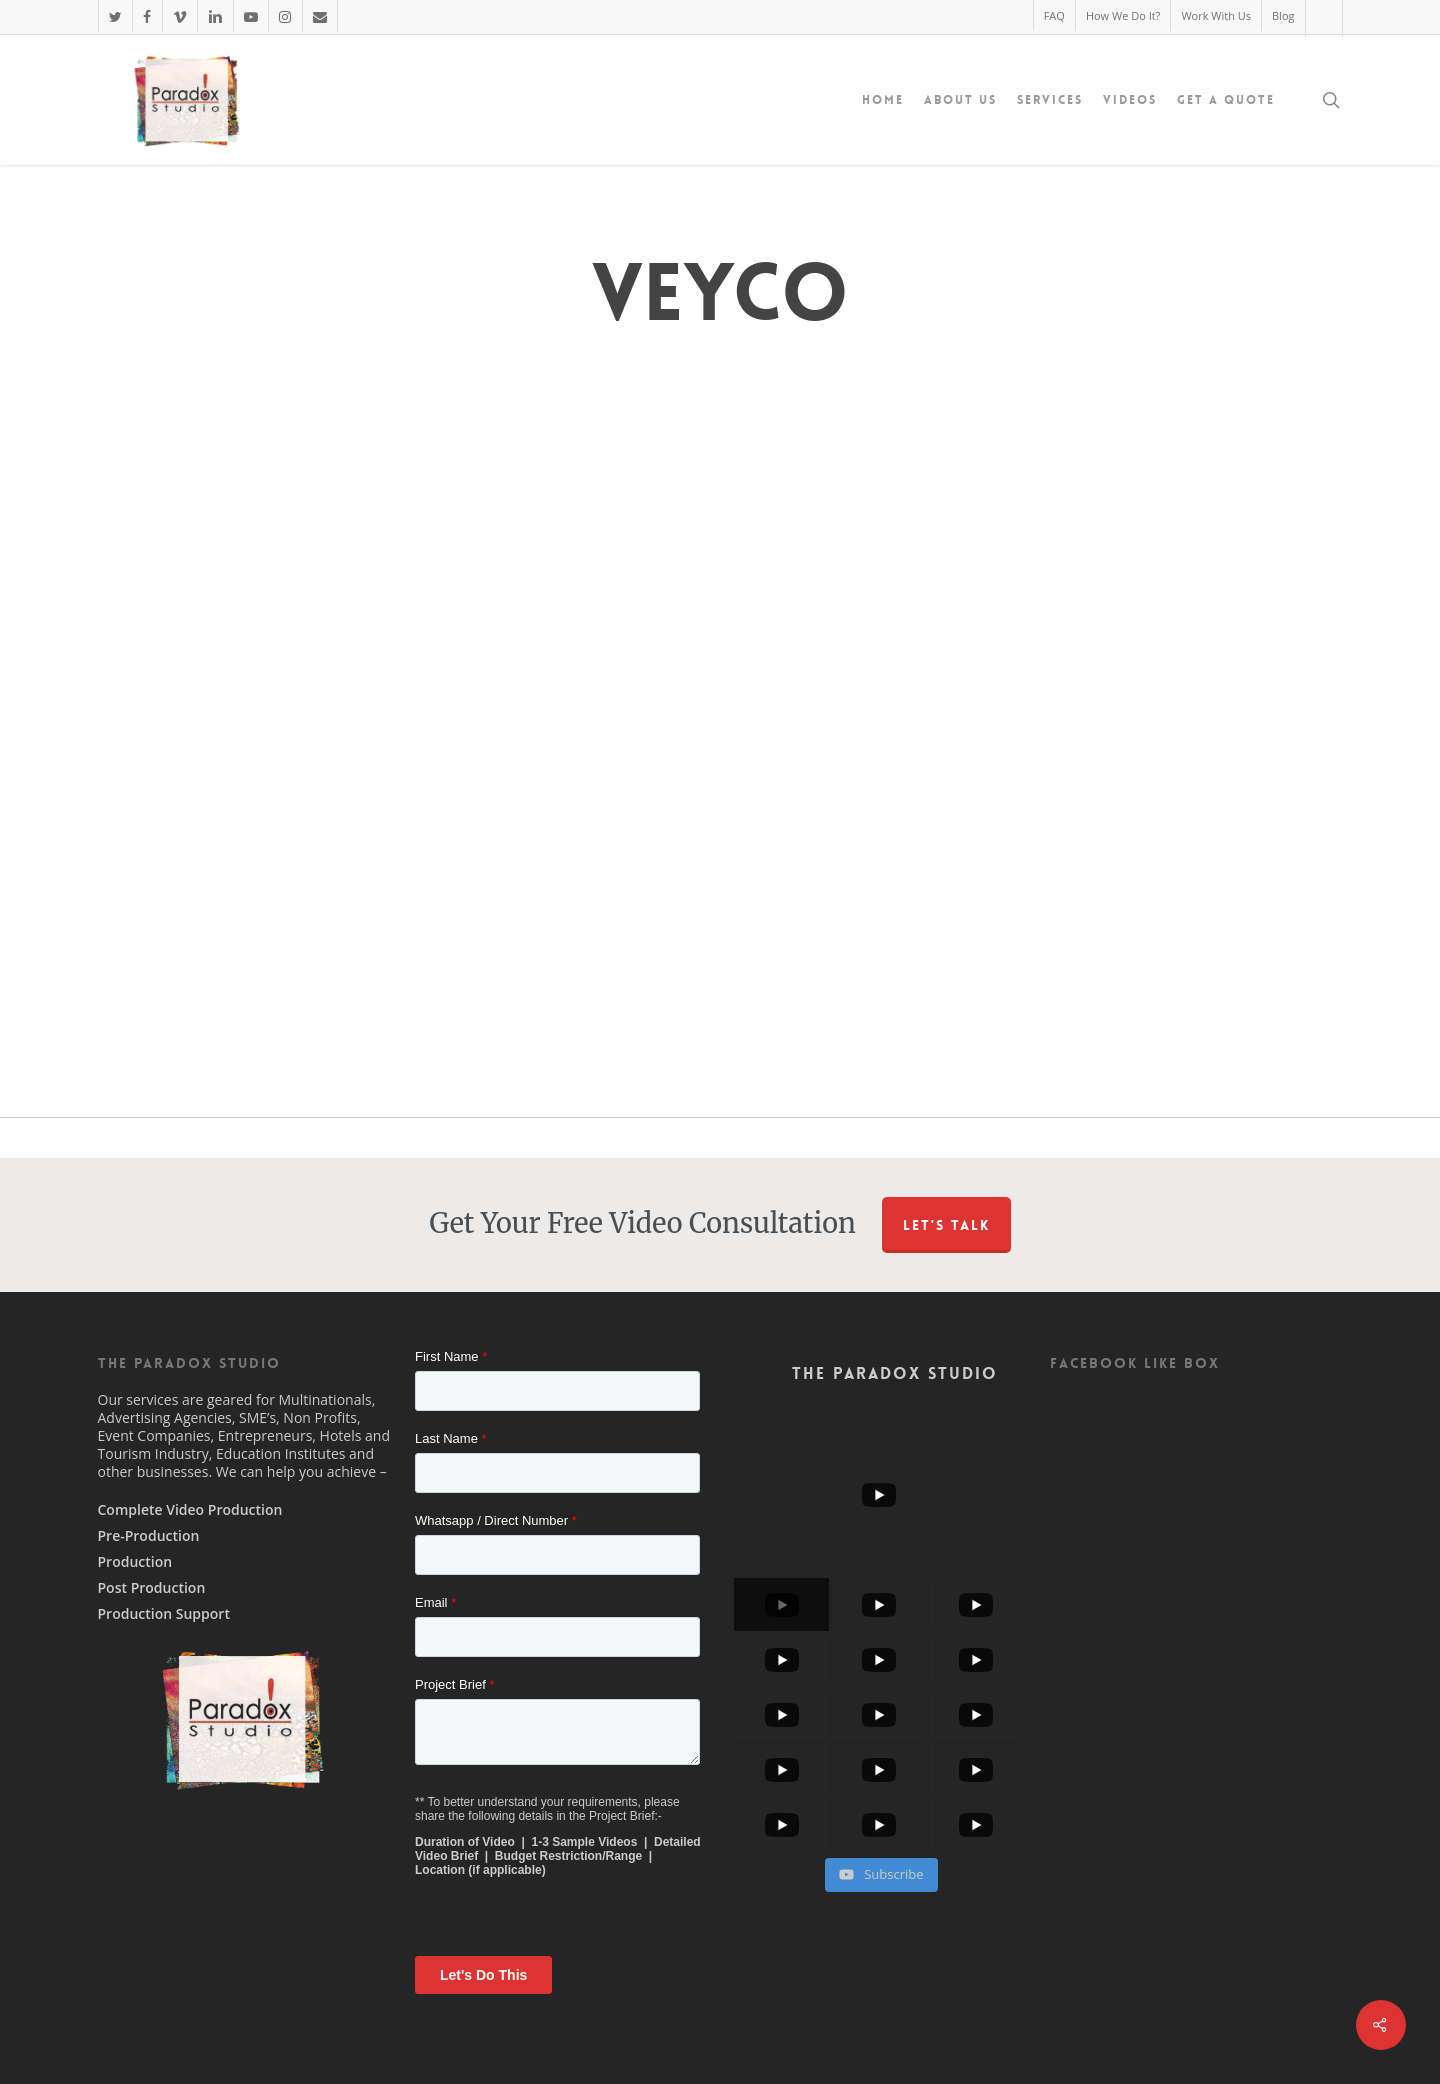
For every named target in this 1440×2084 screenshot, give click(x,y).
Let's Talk (946, 1225)
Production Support (164, 1614)
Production (135, 1562)
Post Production (152, 1588)
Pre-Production (149, 1536)
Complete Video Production (190, 1510)
